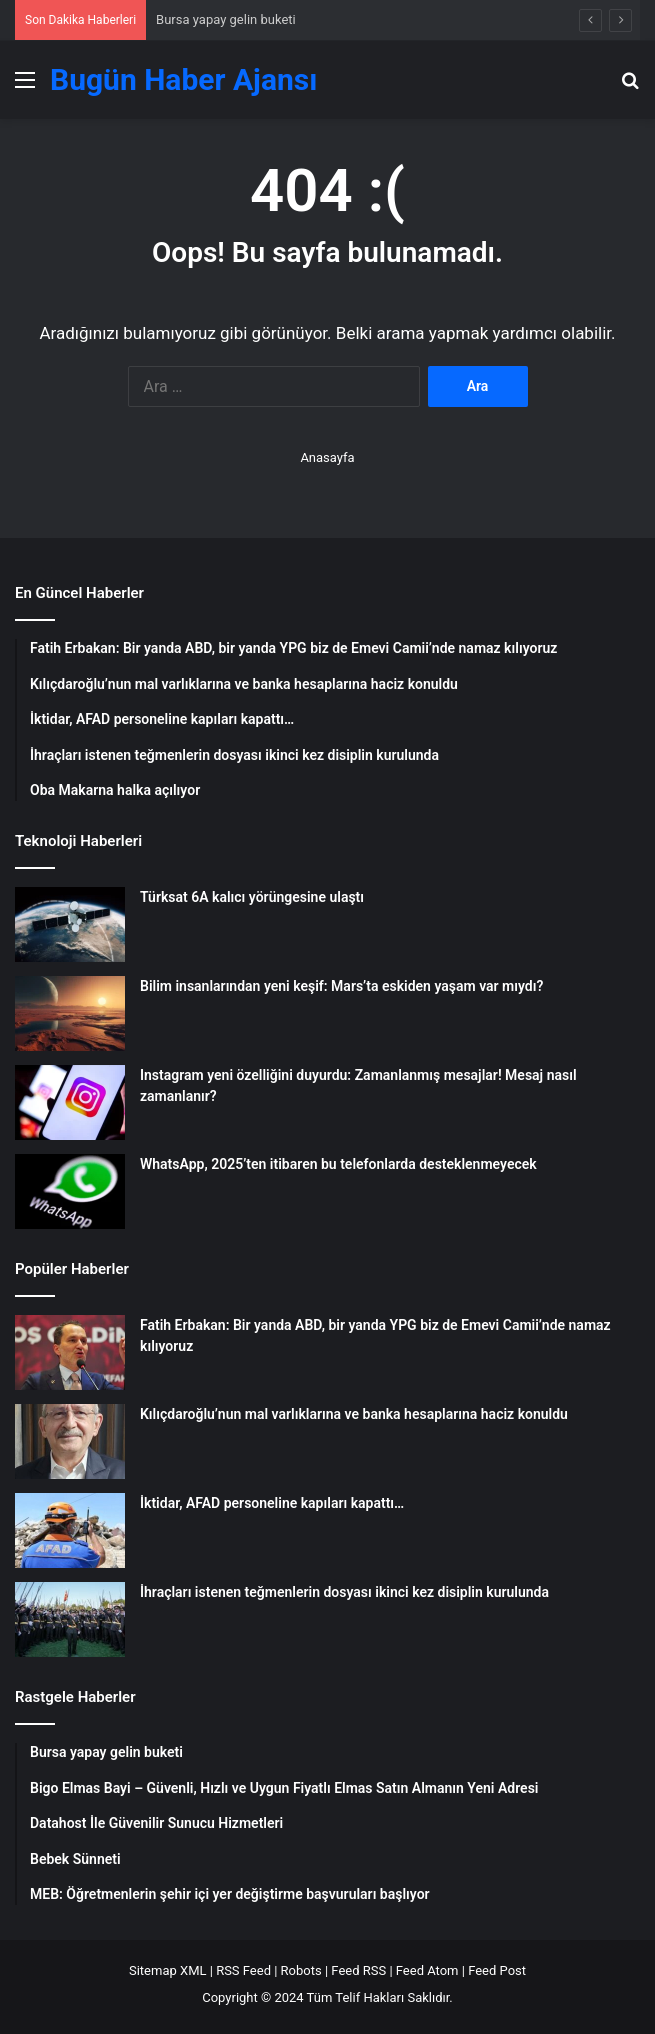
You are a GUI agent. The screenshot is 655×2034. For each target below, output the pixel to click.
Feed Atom (427, 1970)
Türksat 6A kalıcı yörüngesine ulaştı (252, 897)
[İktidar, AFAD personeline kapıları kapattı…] (70, 1530)
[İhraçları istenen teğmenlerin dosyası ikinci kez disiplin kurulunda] (70, 1619)
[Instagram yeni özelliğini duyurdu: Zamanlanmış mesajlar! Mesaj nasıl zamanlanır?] (70, 1102)
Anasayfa (327, 457)
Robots (301, 1970)
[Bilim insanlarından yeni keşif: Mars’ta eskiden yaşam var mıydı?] (70, 1013)
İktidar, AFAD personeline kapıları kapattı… (272, 1503)
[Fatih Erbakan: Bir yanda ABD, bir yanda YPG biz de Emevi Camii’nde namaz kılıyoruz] (70, 1352)
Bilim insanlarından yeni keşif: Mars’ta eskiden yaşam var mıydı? (341, 986)
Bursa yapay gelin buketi (226, 19)
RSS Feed (243, 1970)
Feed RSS (358, 1970)
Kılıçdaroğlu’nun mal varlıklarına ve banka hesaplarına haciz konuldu (354, 1414)
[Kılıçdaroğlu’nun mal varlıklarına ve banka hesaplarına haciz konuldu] (70, 1441)
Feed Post (497, 1970)
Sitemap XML (168, 1970)
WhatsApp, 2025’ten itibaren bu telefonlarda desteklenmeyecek (338, 1164)
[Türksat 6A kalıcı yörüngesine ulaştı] (70, 924)
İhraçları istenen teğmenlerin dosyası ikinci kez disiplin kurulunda (344, 1592)
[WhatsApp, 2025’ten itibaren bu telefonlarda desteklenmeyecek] (70, 1191)
